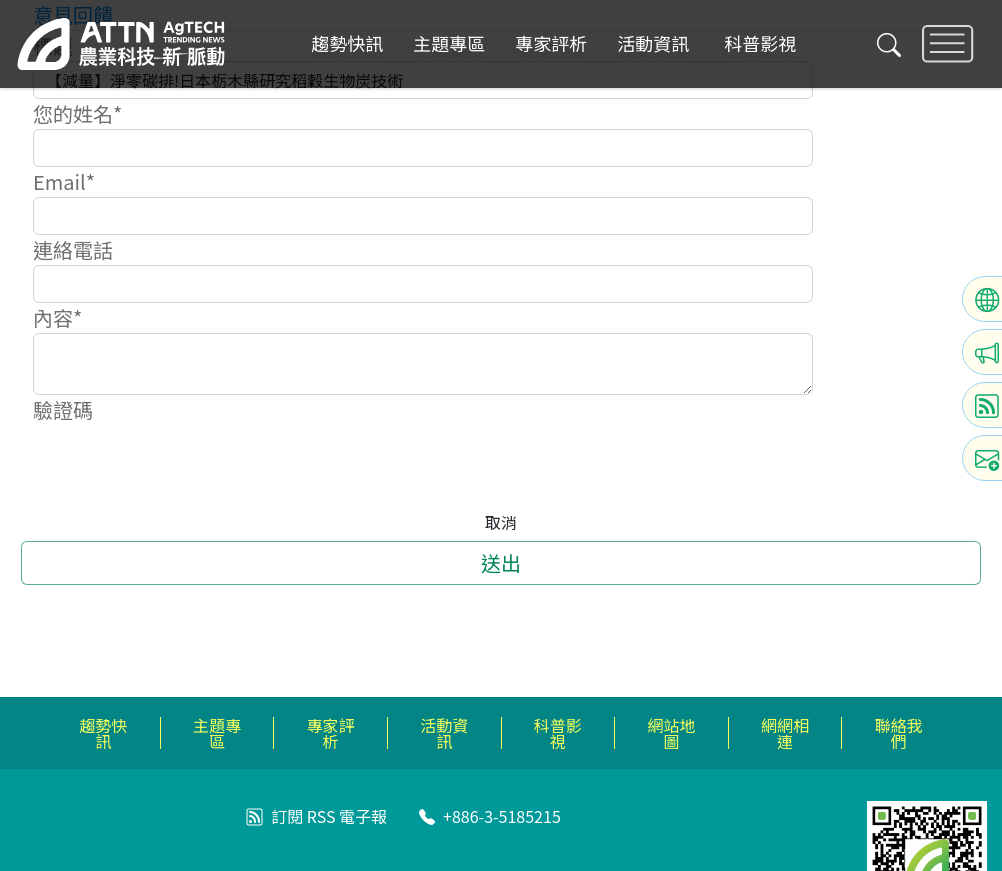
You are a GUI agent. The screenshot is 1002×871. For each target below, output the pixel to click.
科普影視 (760, 44)
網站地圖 (671, 733)
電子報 (363, 816)
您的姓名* (77, 113)
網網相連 (785, 733)
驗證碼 (63, 409)
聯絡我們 (899, 733)
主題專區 (449, 44)
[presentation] (185, 464)
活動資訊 (653, 44)
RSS (321, 816)
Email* (64, 181)
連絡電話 (73, 249)
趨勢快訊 (347, 44)
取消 (501, 522)
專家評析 (551, 44)
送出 (501, 562)
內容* (57, 317)
